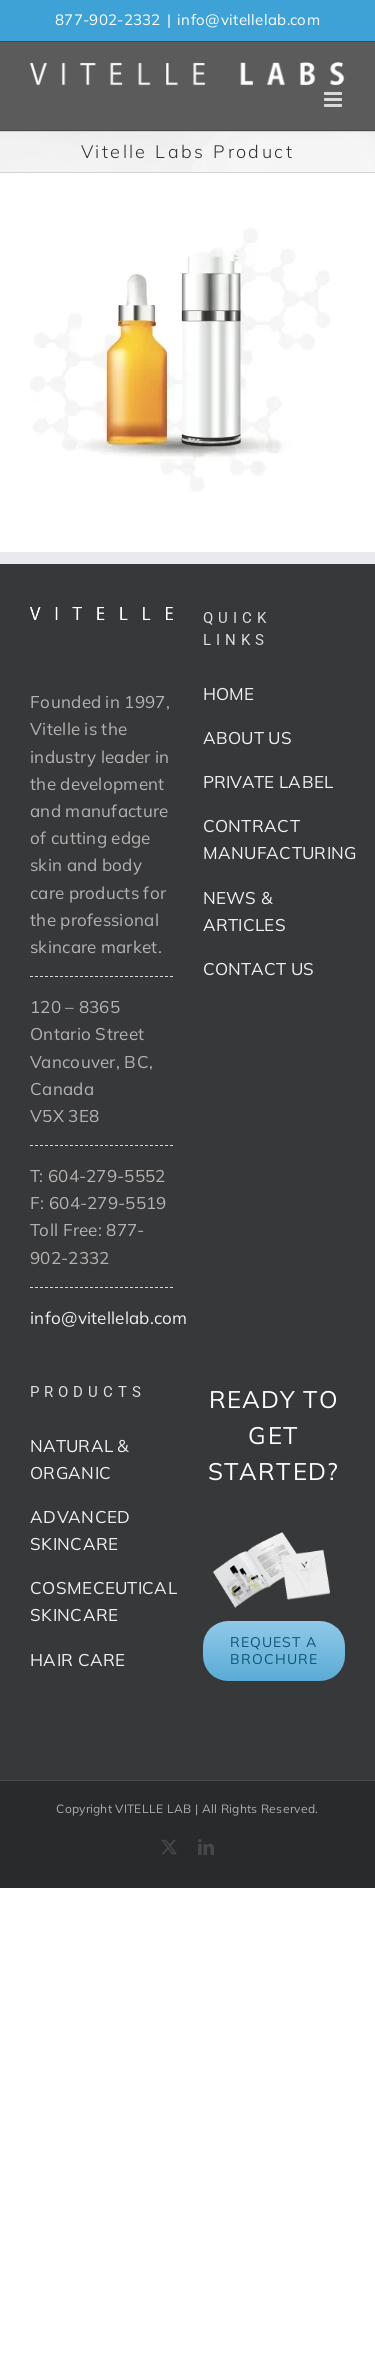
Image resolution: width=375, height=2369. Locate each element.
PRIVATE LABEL (268, 781)
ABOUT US (247, 737)
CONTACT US (259, 968)
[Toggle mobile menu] (334, 99)
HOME (229, 693)
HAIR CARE (78, 1659)
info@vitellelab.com (248, 19)
